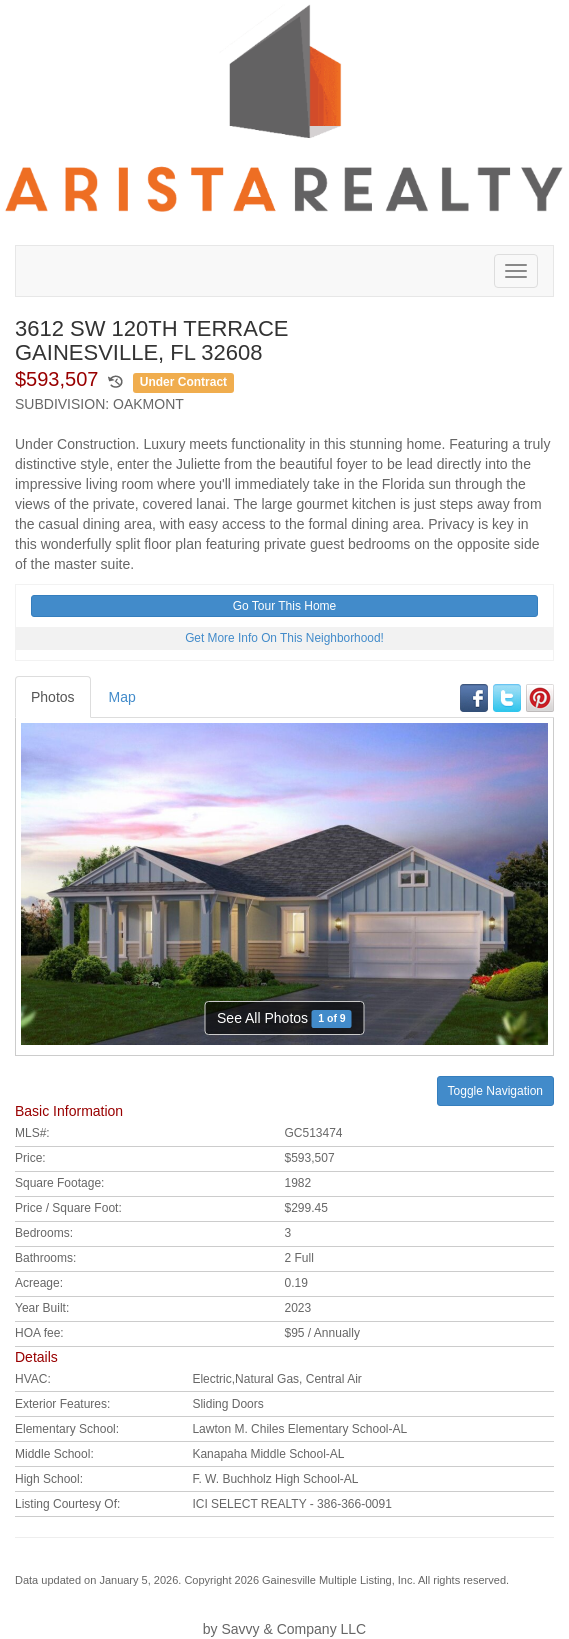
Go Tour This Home (285, 606)
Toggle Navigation (495, 1091)
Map (122, 697)
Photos (53, 697)
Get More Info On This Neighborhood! (284, 638)
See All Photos (284, 1018)
